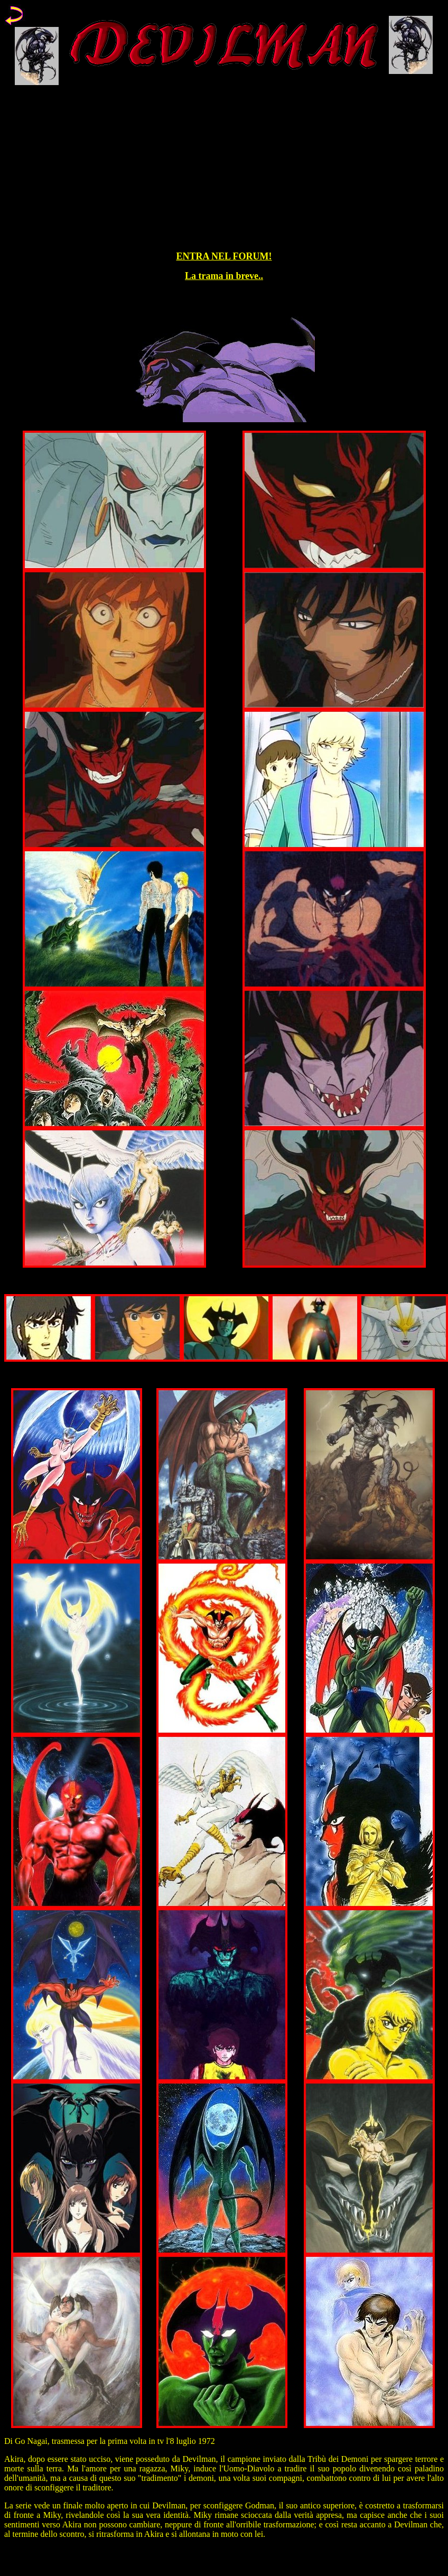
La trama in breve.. (224, 276)
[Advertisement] (224, 169)
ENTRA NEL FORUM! (224, 256)
